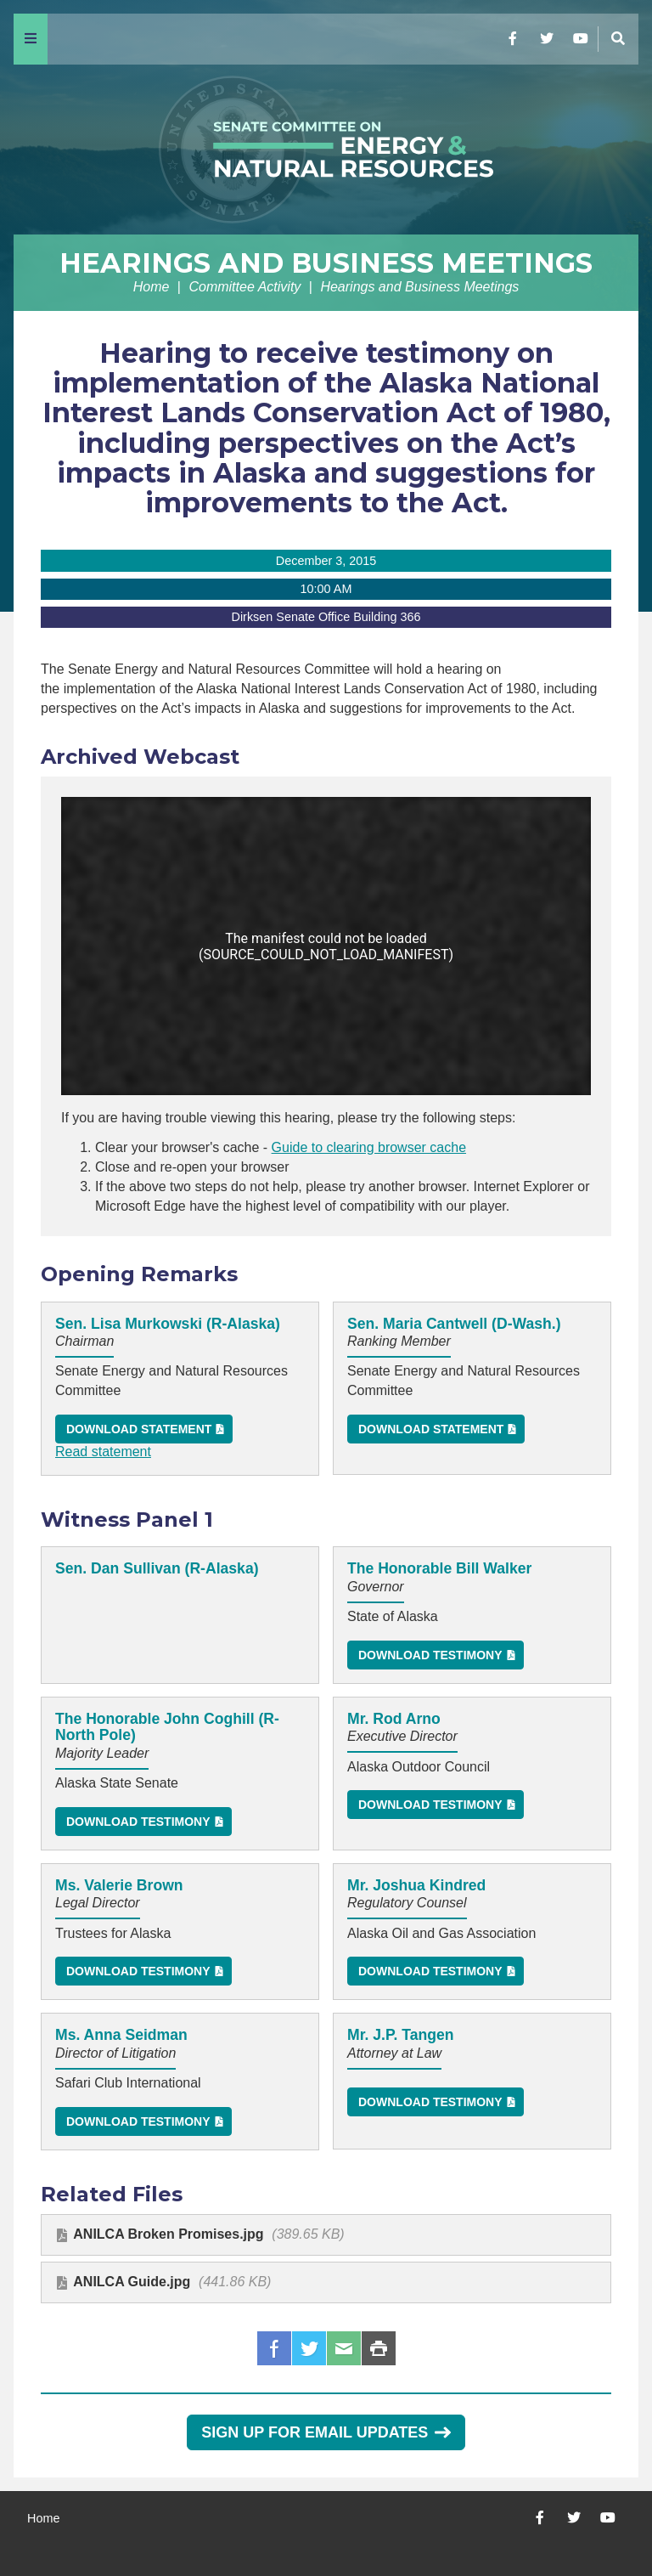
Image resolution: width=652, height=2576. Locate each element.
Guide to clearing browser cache (369, 1147)
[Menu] (31, 39)
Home (151, 287)
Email (344, 2348)
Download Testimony (430, 1655)
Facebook (274, 2348)
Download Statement (138, 1429)
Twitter (309, 2348)
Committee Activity (244, 287)
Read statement (103, 1451)
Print (379, 2348)
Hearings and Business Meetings (326, 263)
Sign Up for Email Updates (325, 2432)
